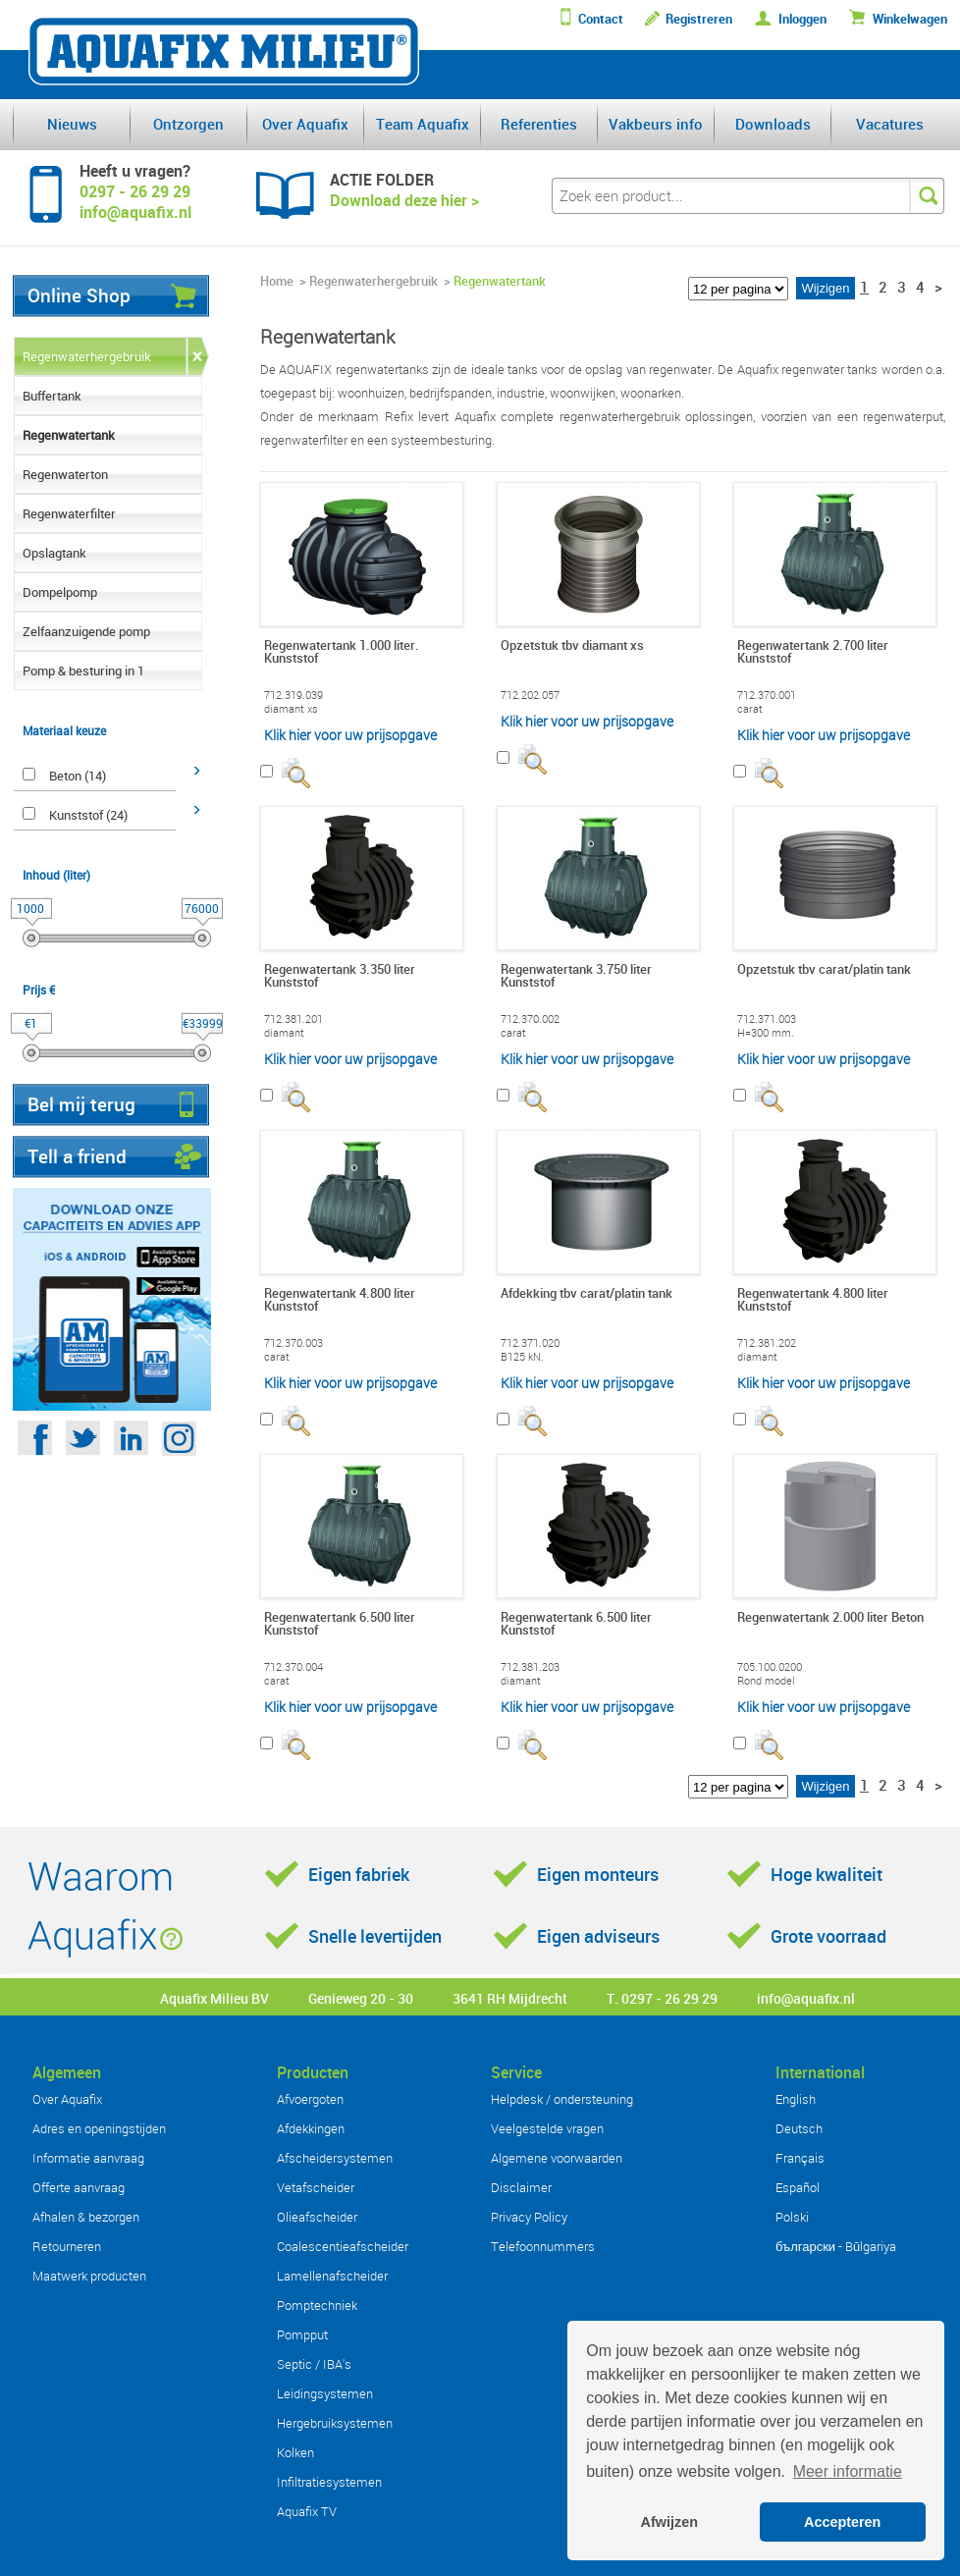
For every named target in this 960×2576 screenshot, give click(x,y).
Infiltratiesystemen (329, 2482)
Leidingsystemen (325, 2393)
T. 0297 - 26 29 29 (662, 1998)
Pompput (302, 2334)
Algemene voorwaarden (556, 2158)
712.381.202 (766, 1343)
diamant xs (291, 709)
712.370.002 (530, 1019)
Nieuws (72, 124)
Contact (600, 19)
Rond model (766, 1681)
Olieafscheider (317, 2217)
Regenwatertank (69, 435)
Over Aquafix (305, 124)
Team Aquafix (422, 124)
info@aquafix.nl (806, 1998)
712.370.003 (293, 1343)
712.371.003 (766, 1019)
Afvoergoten (310, 2099)
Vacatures (890, 124)
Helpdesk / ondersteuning (562, 2099)
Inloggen (802, 19)
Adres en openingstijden (99, 2128)
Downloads (773, 124)
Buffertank (52, 395)
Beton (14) (77, 775)
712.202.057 (530, 695)
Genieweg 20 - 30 (360, 1998)
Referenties (539, 124)
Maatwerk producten (89, 2275)
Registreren (699, 19)
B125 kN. (522, 1357)
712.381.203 (530, 1667)
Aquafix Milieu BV (214, 1998)
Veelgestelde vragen (547, 2128)
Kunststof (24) (88, 815)
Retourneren (66, 2246)
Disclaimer (521, 2187)
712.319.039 (293, 695)
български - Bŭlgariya (835, 2246)
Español (797, 2187)
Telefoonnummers (543, 2246)
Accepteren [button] (842, 2522)
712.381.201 (293, 1019)
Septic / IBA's (314, 2364)
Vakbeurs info (656, 124)
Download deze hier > (404, 200)
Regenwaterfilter (69, 513)
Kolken (295, 2452)
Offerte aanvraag (78, 2187)
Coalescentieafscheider (342, 2246)
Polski (792, 2217)
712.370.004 (293, 1667)
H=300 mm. (765, 1033)
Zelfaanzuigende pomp (86, 631)
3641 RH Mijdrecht (510, 1998)
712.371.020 (530, 1343)
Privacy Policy (529, 2217)
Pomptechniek (317, 2305)
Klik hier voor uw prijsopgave (350, 734)
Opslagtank (54, 553)
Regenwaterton (65, 474)
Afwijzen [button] (669, 2522)
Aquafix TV (307, 2511)
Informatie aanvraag (88, 2158)
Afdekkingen (311, 2128)
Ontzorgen (188, 124)
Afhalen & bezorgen (85, 2217)
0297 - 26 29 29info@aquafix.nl (135, 202)
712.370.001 (766, 695)
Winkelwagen (910, 19)
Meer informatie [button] (847, 2471)
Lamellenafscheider (332, 2275)
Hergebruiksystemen (335, 2423)
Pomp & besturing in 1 (83, 670)
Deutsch (799, 2128)
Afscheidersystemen (335, 2158)
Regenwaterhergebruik (87, 356)
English (795, 2099)
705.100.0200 (769, 1667)
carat (750, 709)
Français (800, 2158)
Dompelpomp (60, 592)
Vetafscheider (315, 2187)
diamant (284, 1033)
